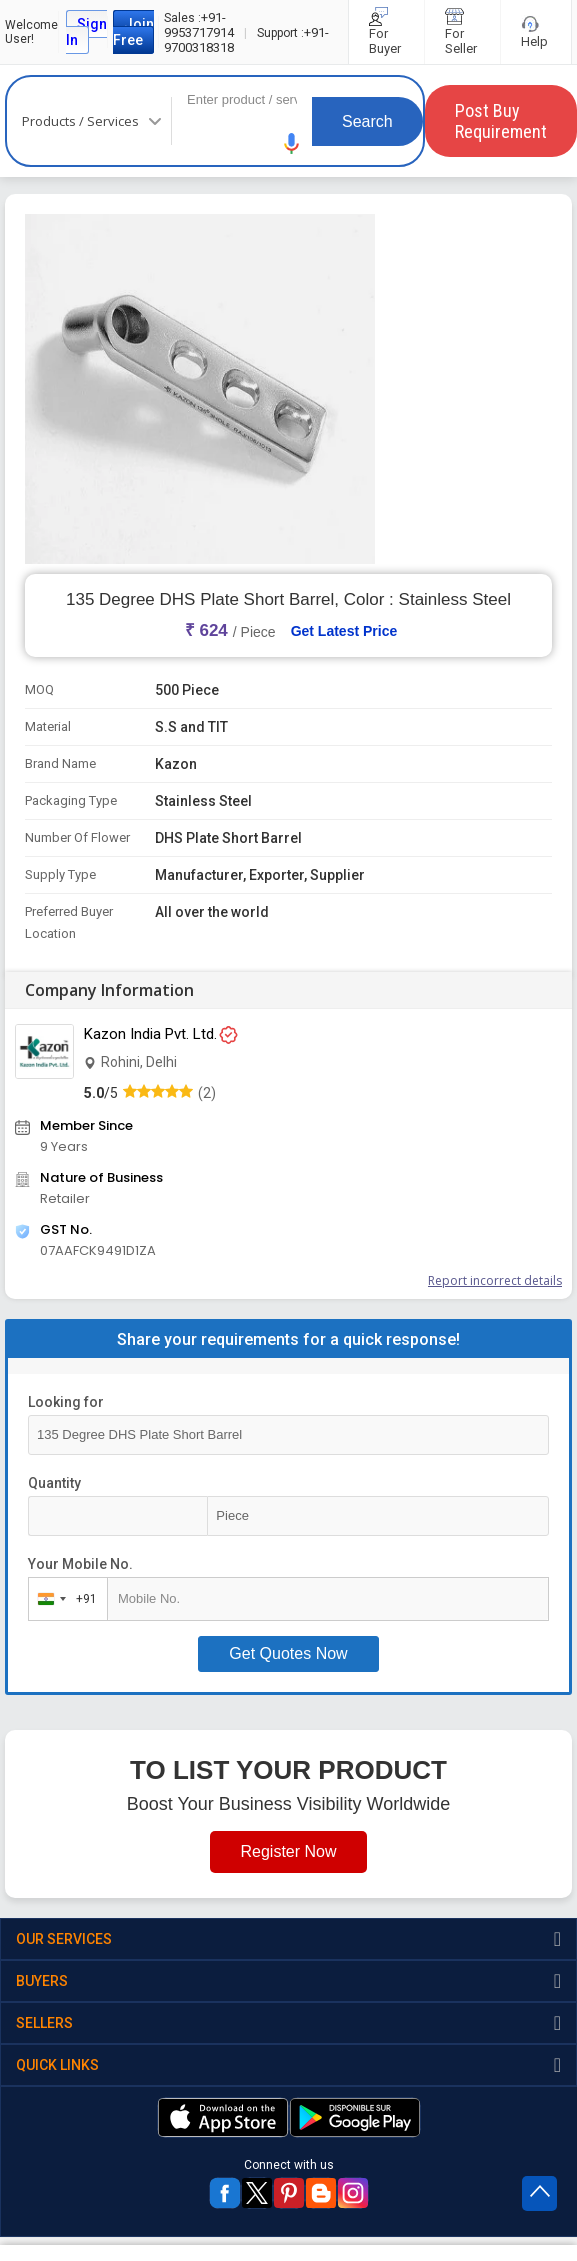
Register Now (288, 1851)
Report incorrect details (495, 1280)
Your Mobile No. (80, 1564)
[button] (292, 143)
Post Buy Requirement (501, 121)
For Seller (462, 32)
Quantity (54, 1483)
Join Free (133, 32)
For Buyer (386, 32)
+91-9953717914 (199, 25)
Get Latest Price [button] (344, 631)
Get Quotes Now (288, 1653)
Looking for (66, 1402)
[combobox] (63, 1599)
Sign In (86, 32)
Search (367, 121)
